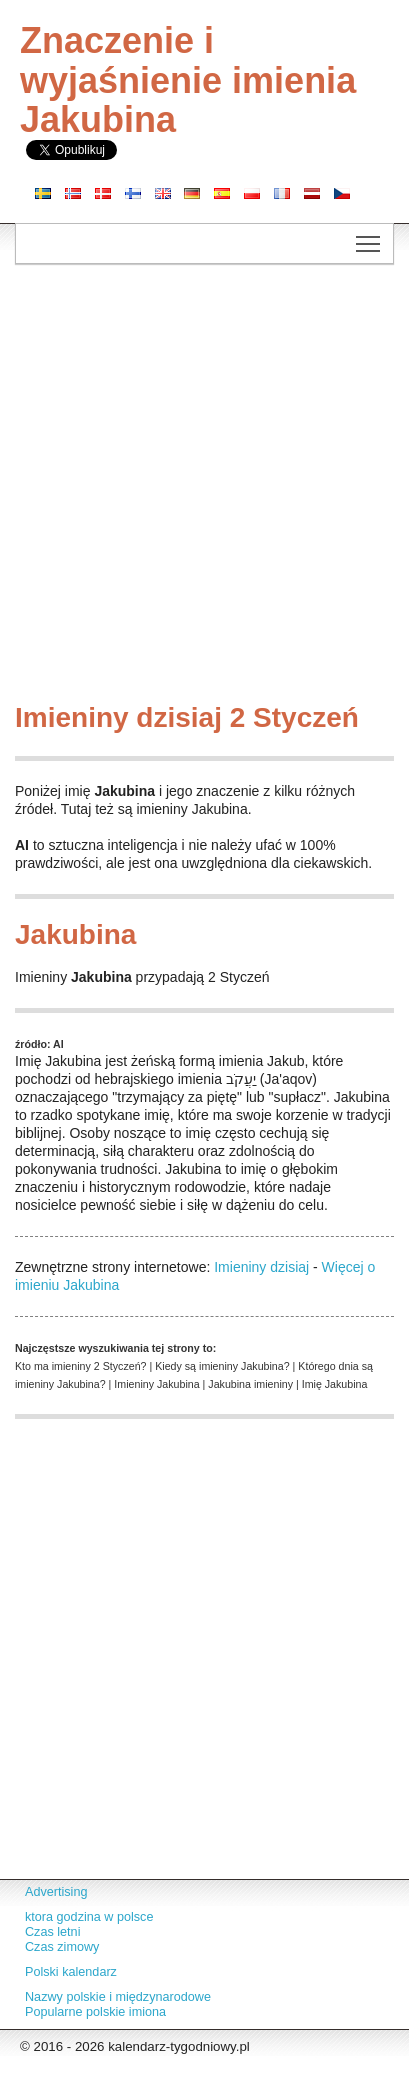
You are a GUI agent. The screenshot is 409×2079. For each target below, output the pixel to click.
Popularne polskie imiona (95, 2012)
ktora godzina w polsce (89, 1917)
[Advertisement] (204, 488)
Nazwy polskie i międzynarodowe (118, 1997)
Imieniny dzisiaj (261, 1267)
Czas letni (52, 1932)
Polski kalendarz (71, 1972)
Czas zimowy (62, 1947)
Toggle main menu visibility (369, 238)
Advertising (56, 1892)
